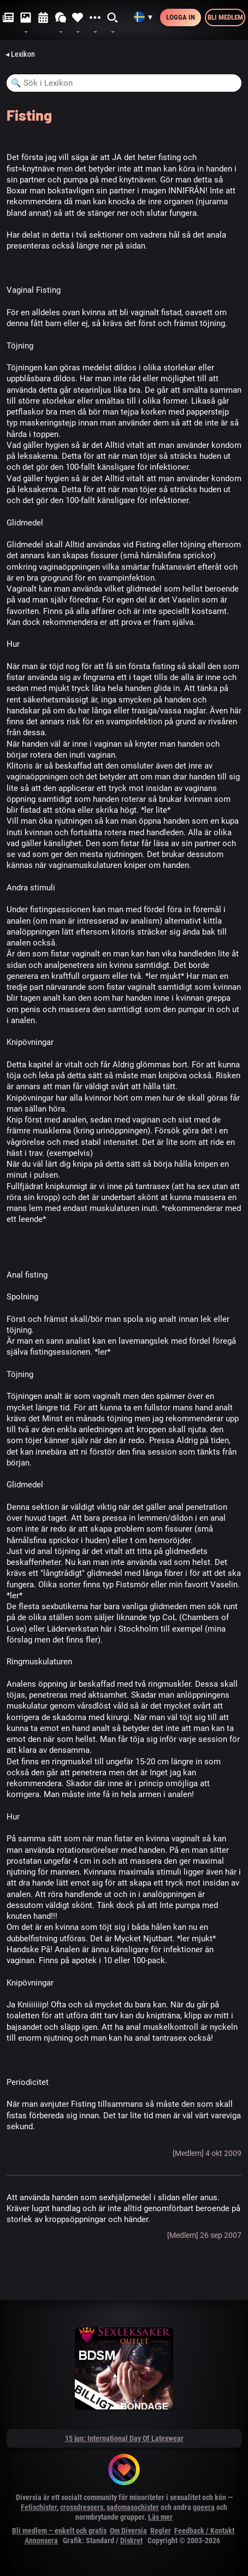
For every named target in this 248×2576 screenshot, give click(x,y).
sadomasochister (133, 2507)
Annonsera (41, 2540)
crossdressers (81, 2507)
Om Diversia (128, 2530)
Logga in (180, 17)
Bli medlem (225, 17)
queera (204, 2507)
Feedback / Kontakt (204, 2530)
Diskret (131, 2540)
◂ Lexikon (20, 54)
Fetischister (39, 2507)
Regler (160, 2530)
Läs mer (160, 2517)
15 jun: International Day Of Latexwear (124, 2438)
